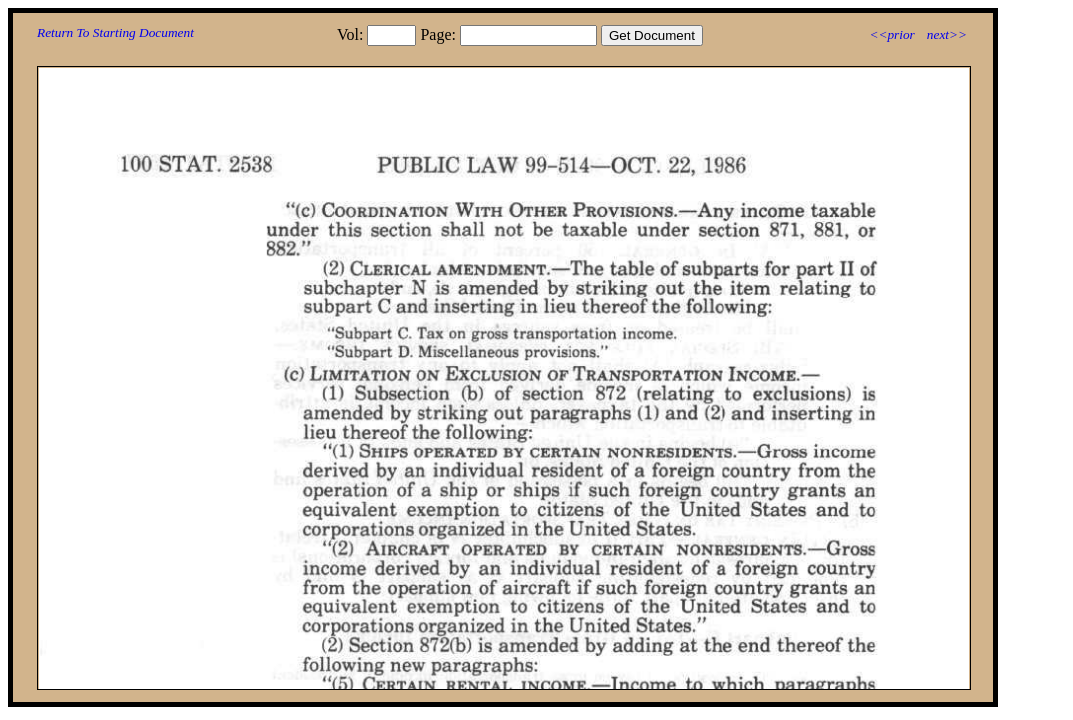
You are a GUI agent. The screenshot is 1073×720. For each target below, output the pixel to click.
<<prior (891, 34)
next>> (947, 34)
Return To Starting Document (115, 32)
